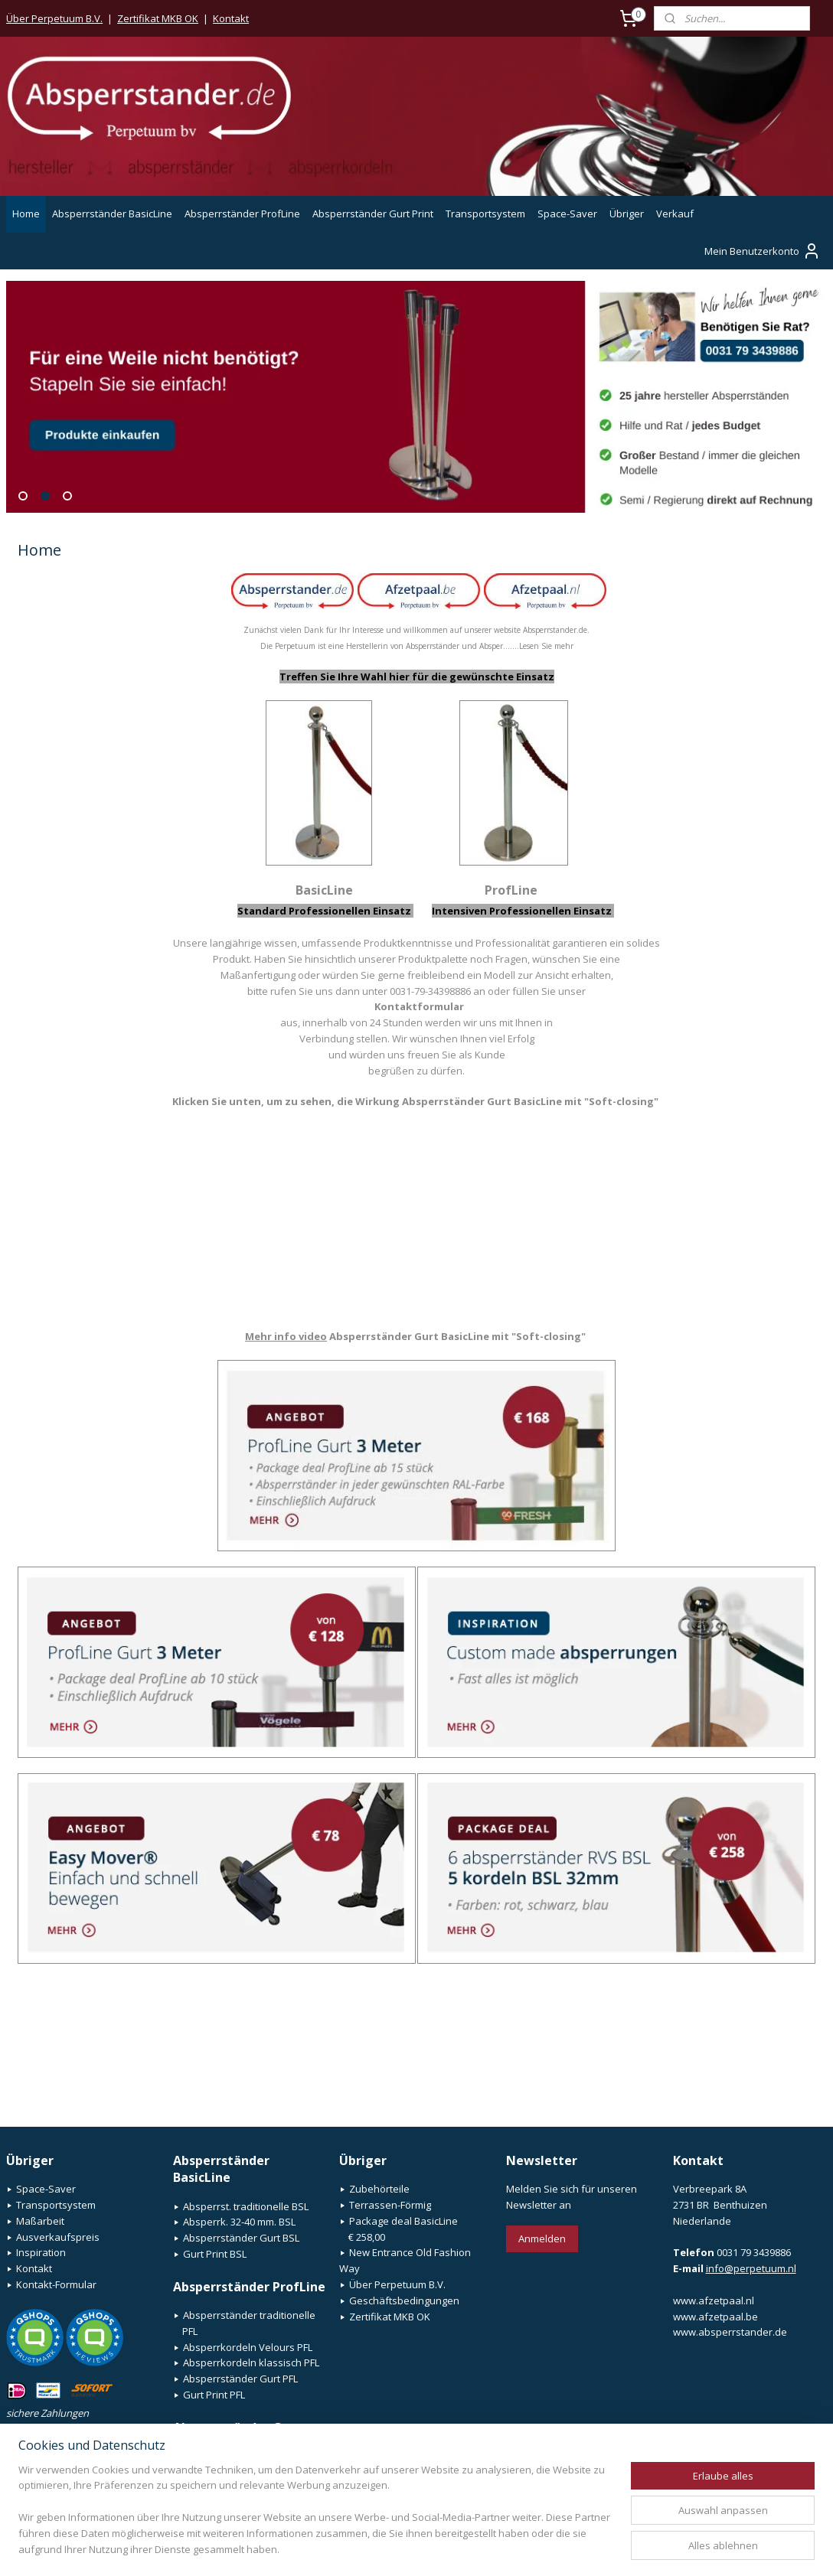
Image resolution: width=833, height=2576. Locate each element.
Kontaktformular (419, 1006)
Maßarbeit (40, 2221)
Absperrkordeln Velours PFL (247, 2347)
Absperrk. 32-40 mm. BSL (239, 2222)
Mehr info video (286, 1336)
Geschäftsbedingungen (404, 2300)
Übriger (626, 213)
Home (26, 213)
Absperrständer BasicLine (112, 213)
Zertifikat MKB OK (157, 18)
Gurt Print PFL (214, 2395)
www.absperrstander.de (730, 2332)
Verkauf (675, 213)
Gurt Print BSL (215, 2254)
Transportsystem (485, 213)
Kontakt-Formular (56, 2284)
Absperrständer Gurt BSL (241, 2238)
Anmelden (542, 2238)
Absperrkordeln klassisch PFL (251, 2362)
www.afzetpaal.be (715, 2316)
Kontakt (231, 18)
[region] (315, 2519)
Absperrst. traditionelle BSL (246, 2206)
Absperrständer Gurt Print (372, 213)
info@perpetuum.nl (751, 2268)
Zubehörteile (379, 2189)
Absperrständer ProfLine (242, 213)
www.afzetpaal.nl (713, 2300)
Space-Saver (567, 213)
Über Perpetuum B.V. (54, 18)
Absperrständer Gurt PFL (240, 2378)
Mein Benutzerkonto (762, 251)
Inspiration (41, 2252)
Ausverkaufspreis (58, 2237)
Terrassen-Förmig (390, 2205)
